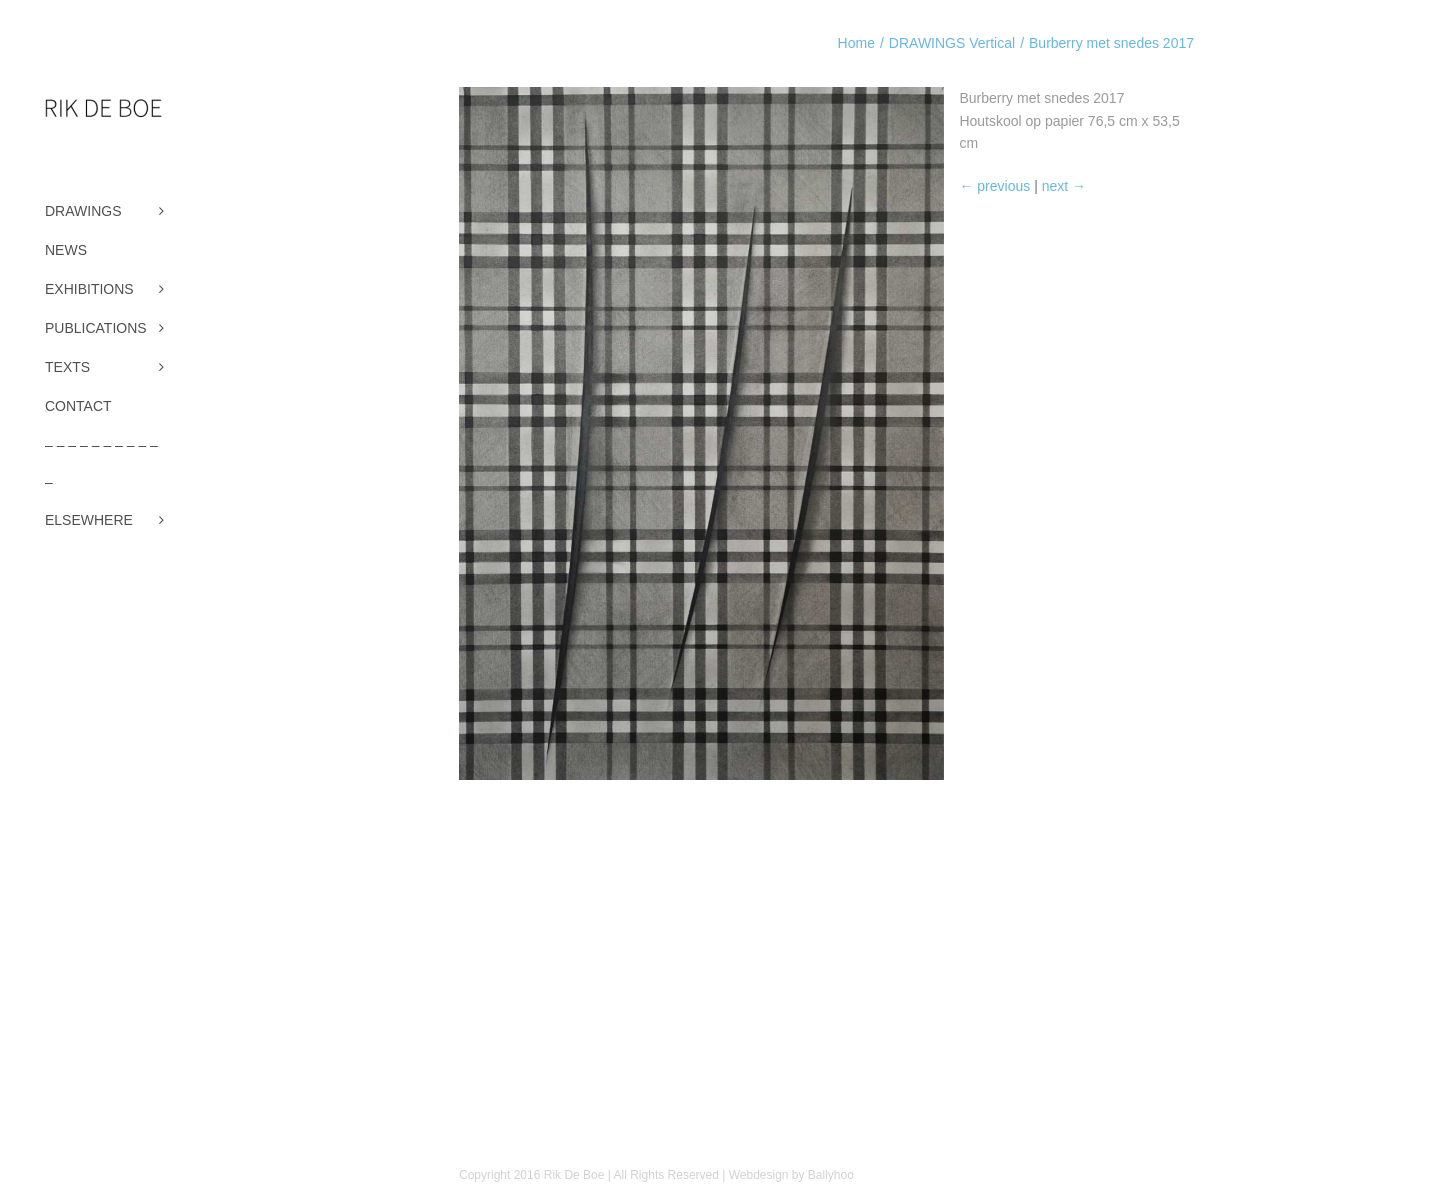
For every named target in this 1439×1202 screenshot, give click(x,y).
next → (1062, 186)
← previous (994, 186)
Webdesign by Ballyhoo (791, 1175)
